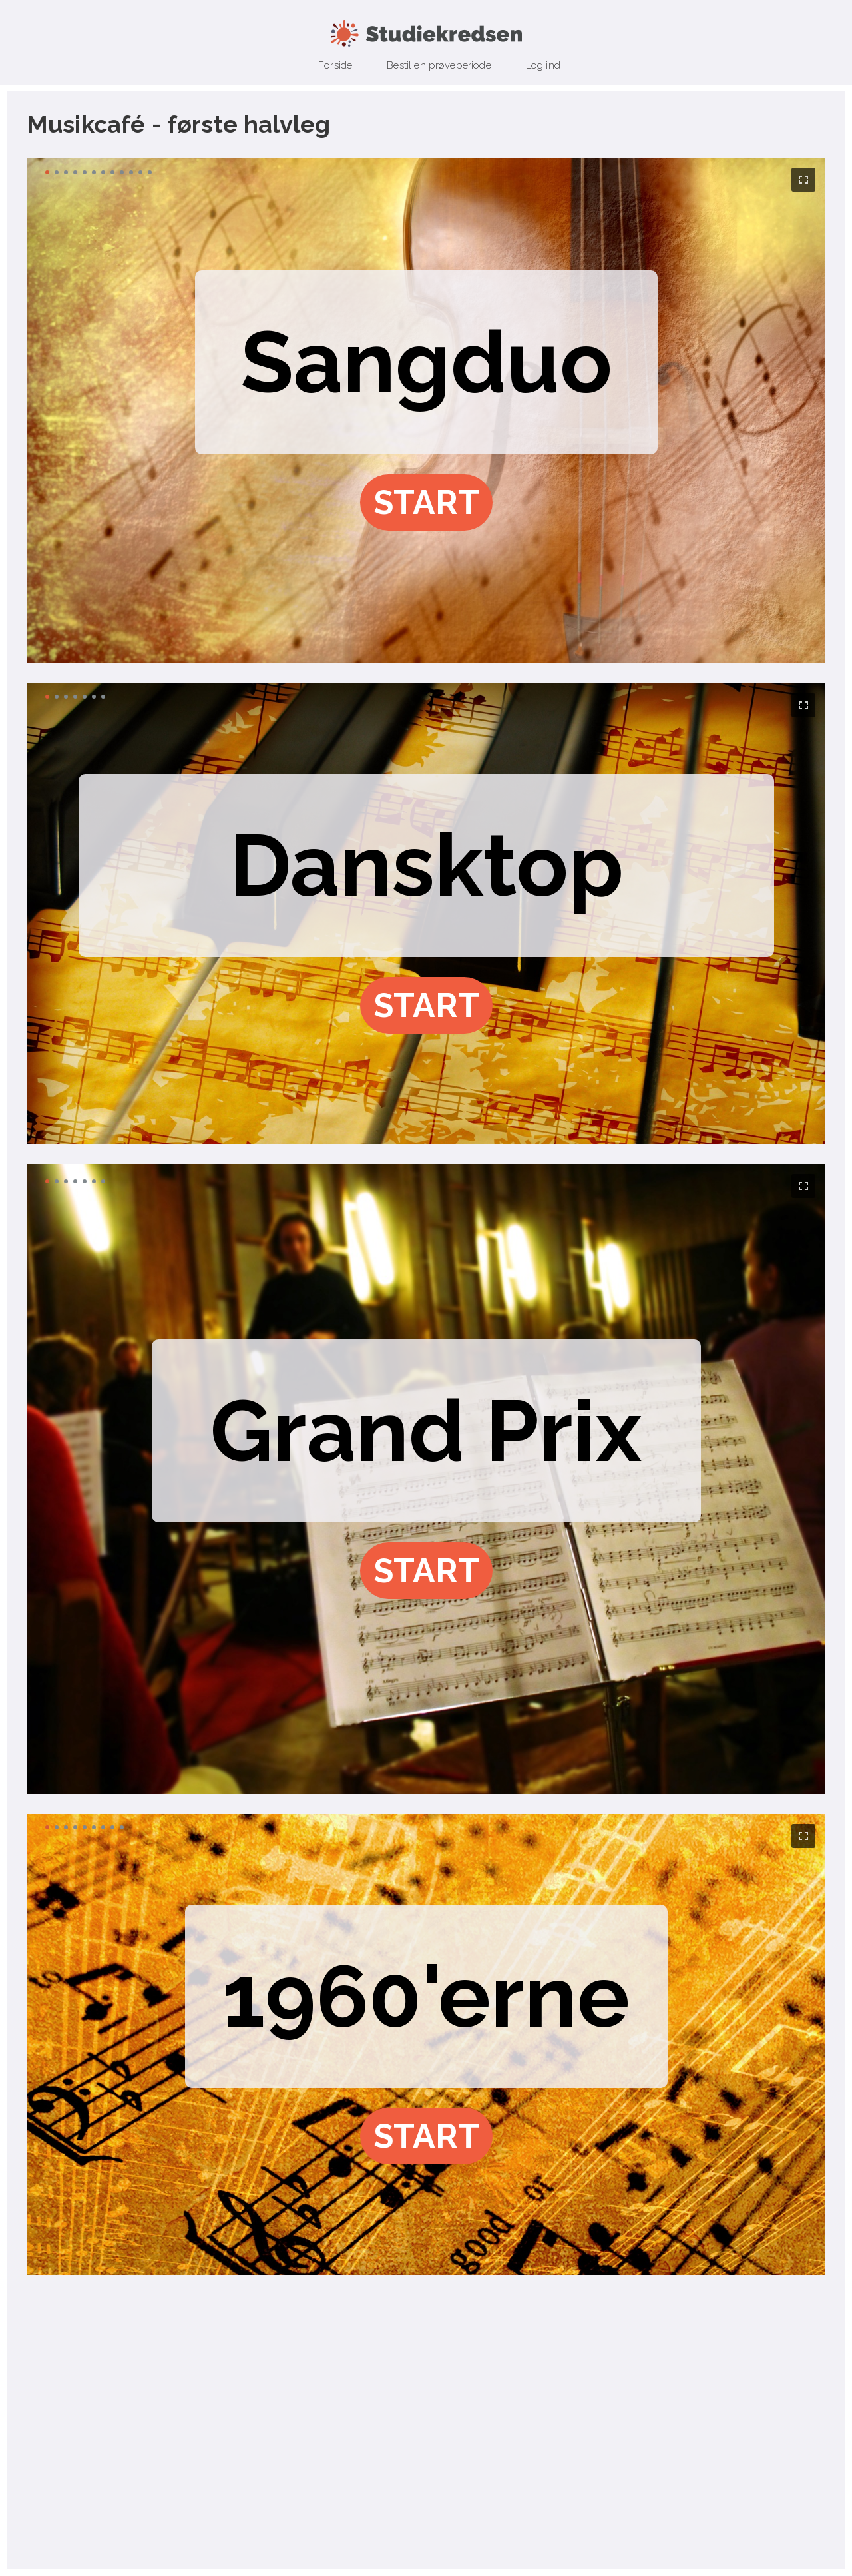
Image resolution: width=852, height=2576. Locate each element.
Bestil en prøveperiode (439, 65)
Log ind (543, 65)
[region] (426, 410)
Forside (335, 65)
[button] (426, 502)
